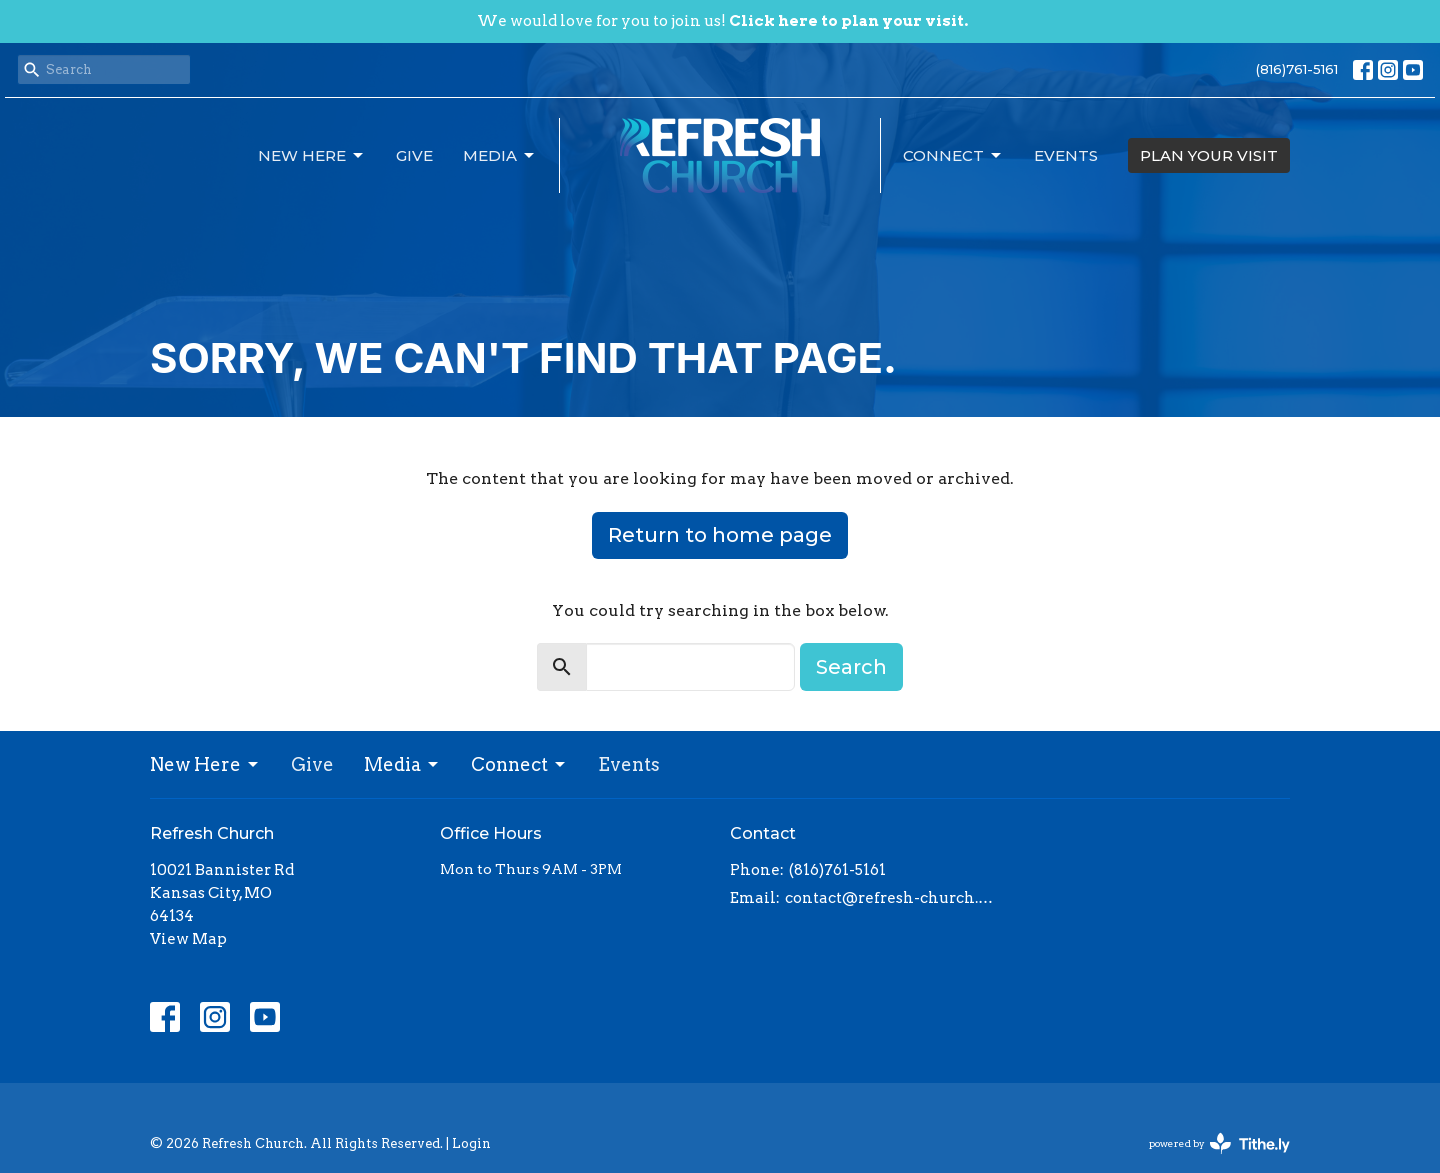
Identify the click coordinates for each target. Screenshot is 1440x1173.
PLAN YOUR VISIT (1209, 155)
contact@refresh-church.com (892, 898)
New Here (312, 156)
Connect (953, 156)
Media (500, 156)
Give (414, 155)
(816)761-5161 (1297, 69)
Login (471, 1143)
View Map (188, 939)
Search (851, 667)
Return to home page (720, 535)
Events (1066, 155)
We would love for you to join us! (722, 21)
